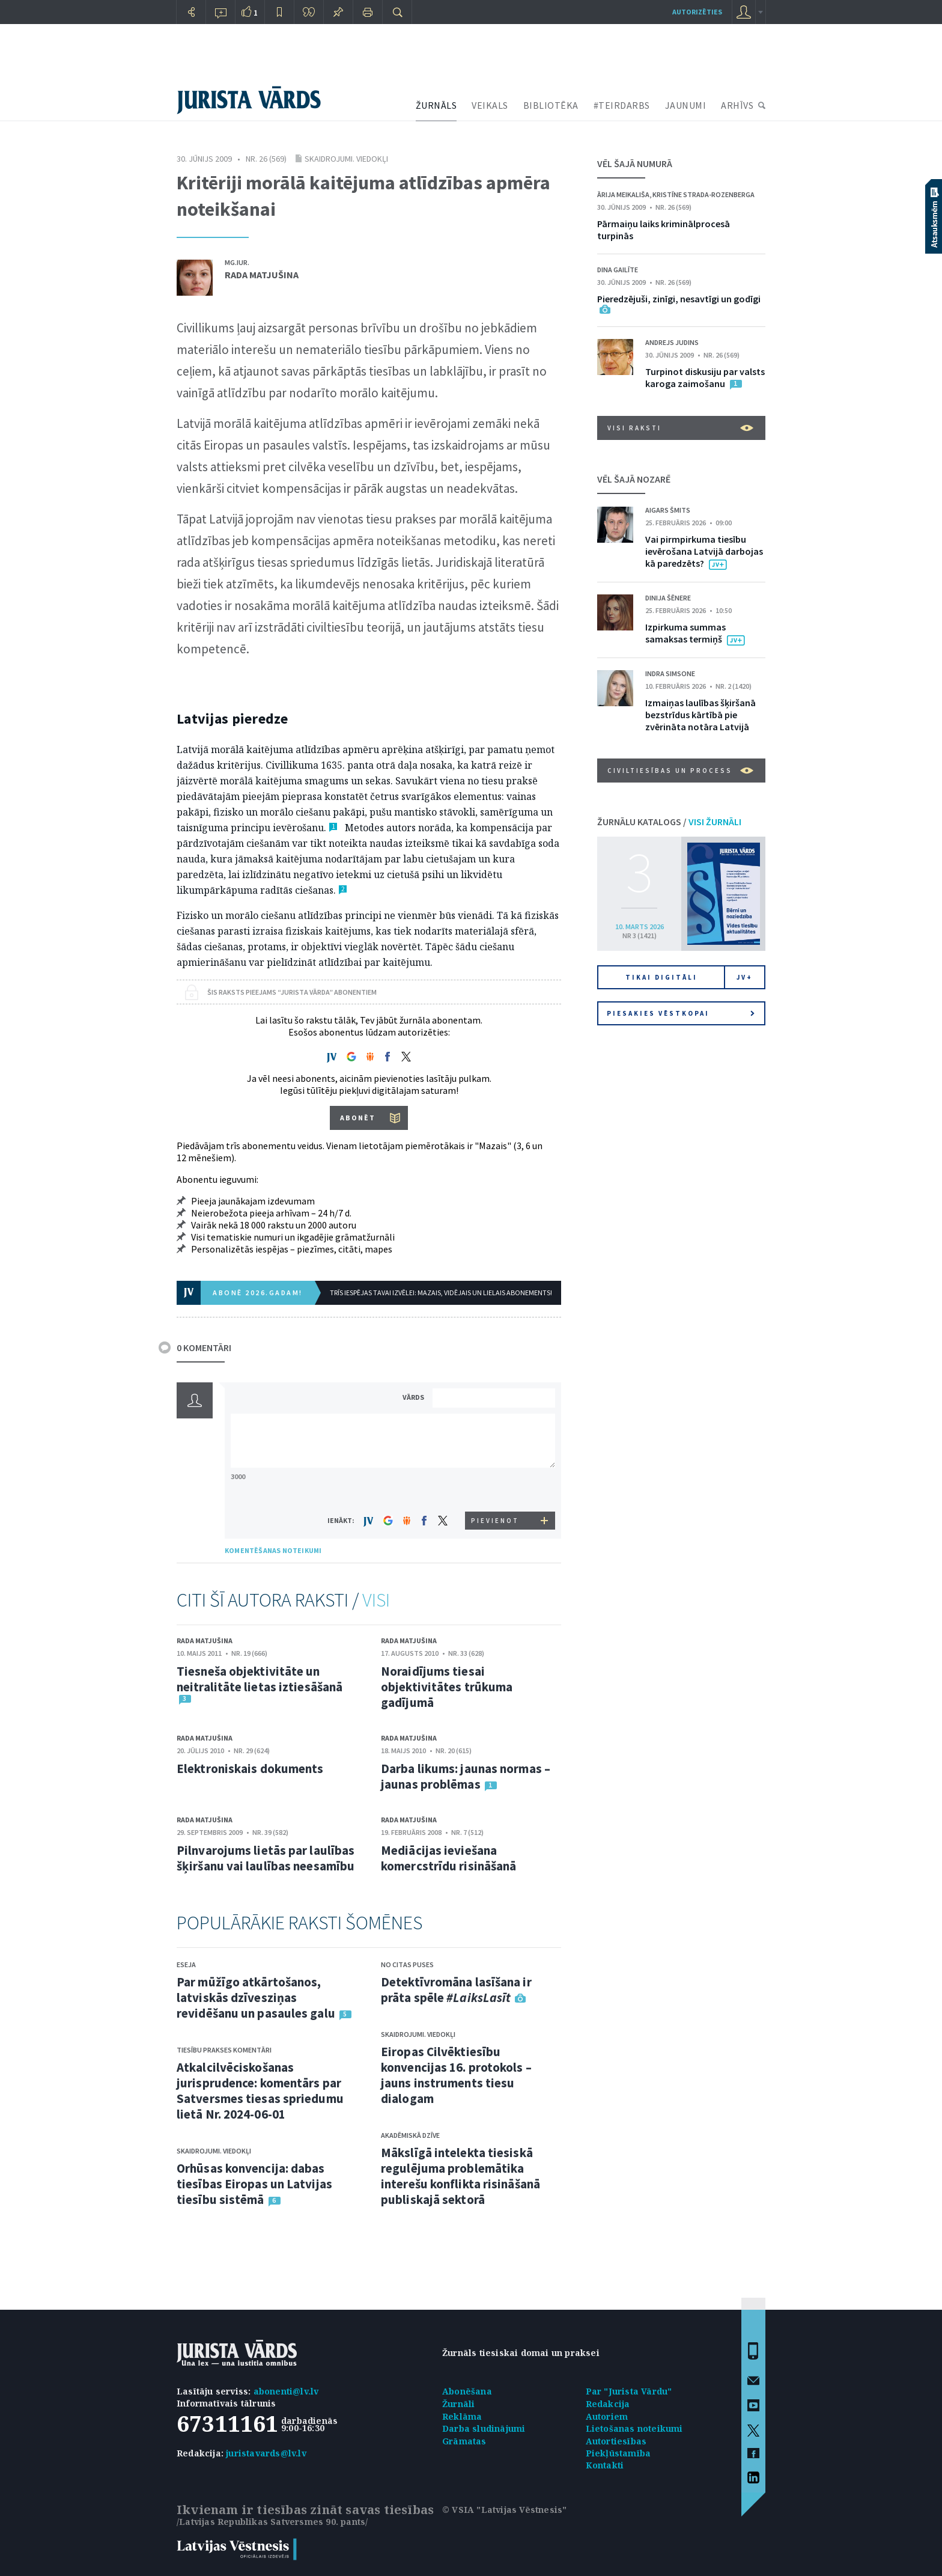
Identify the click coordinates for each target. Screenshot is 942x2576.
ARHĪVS (737, 105)
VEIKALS (490, 105)
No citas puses (407, 1964)
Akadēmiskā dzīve (410, 2135)
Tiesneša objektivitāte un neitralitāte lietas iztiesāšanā (259, 1679)
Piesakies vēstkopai (681, 1013)
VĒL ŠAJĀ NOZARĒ (633, 479)
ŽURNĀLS (436, 105)
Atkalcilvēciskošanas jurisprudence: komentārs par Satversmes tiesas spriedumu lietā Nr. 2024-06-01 (260, 2090)
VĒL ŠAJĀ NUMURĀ (634, 163)
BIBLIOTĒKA (551, 105)
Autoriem (607, 2416)
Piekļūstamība (618, 2453)
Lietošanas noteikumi (634, 2428)
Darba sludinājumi (483, 2428)
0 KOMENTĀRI (204, 1347)
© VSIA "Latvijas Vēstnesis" (504, 2509)
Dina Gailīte (617, 269)
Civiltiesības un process (680, 770)
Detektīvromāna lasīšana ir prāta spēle (456, 1990)
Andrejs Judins (672, 342)
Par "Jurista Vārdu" (629, 2391)
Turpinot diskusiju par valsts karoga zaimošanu (705, 377)
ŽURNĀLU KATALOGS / (669, 822)
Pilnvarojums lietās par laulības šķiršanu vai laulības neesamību (265, 1858)
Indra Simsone (670, 673)
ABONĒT (357, 1117)
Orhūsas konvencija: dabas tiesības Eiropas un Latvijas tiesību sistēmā (254, 2184)
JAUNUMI (685, 105)
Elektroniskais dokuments (250, 1768)
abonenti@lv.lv (286, 2391)
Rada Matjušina (262, 275)
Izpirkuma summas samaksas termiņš (685, 633)
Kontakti (605, 2465)
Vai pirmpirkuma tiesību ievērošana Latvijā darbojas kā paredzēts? (704, 551)
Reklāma (462, 2416)
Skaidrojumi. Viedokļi (346, 158)
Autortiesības (616, 2441)
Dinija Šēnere (668, 597)
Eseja (186, 1964)
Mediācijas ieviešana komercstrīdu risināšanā (448, 1858)
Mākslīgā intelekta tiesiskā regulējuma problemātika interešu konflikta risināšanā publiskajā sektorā (460, 2176)
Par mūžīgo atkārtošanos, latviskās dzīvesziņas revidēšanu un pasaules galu (256, 1997)
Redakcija (608, 2404)
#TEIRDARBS (622, 105)
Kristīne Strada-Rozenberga (703, 194)
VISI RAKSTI (680, 428)
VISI (376, 1600)
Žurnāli (458, 2404)
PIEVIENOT (495, 1520)
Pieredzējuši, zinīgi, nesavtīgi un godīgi (679, 299)
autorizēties (697, 11)
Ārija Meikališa (623, 194)
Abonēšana (467, 2391)
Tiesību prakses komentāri (224, 2049)
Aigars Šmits (667, 509)
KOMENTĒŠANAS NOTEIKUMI (273, 1550)
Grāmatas (464, 2441)
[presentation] (495, 1489)
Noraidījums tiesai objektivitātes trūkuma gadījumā (446, 1687)
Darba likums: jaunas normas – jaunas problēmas (465, 1776)
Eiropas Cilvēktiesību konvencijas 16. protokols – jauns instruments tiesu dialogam (456, 2075)
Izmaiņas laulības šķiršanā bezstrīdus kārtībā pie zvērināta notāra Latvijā (700, 715)
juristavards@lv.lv (266, 2453)
